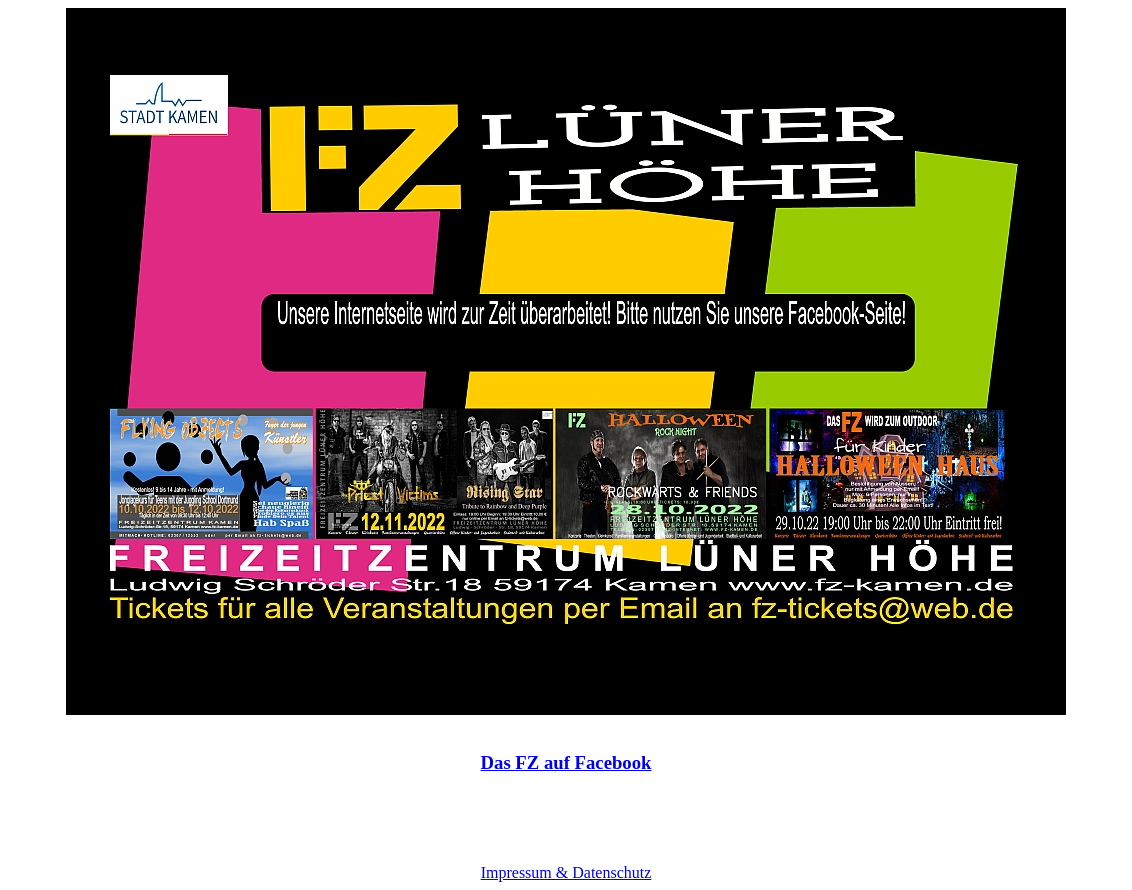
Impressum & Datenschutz (566, 872)
